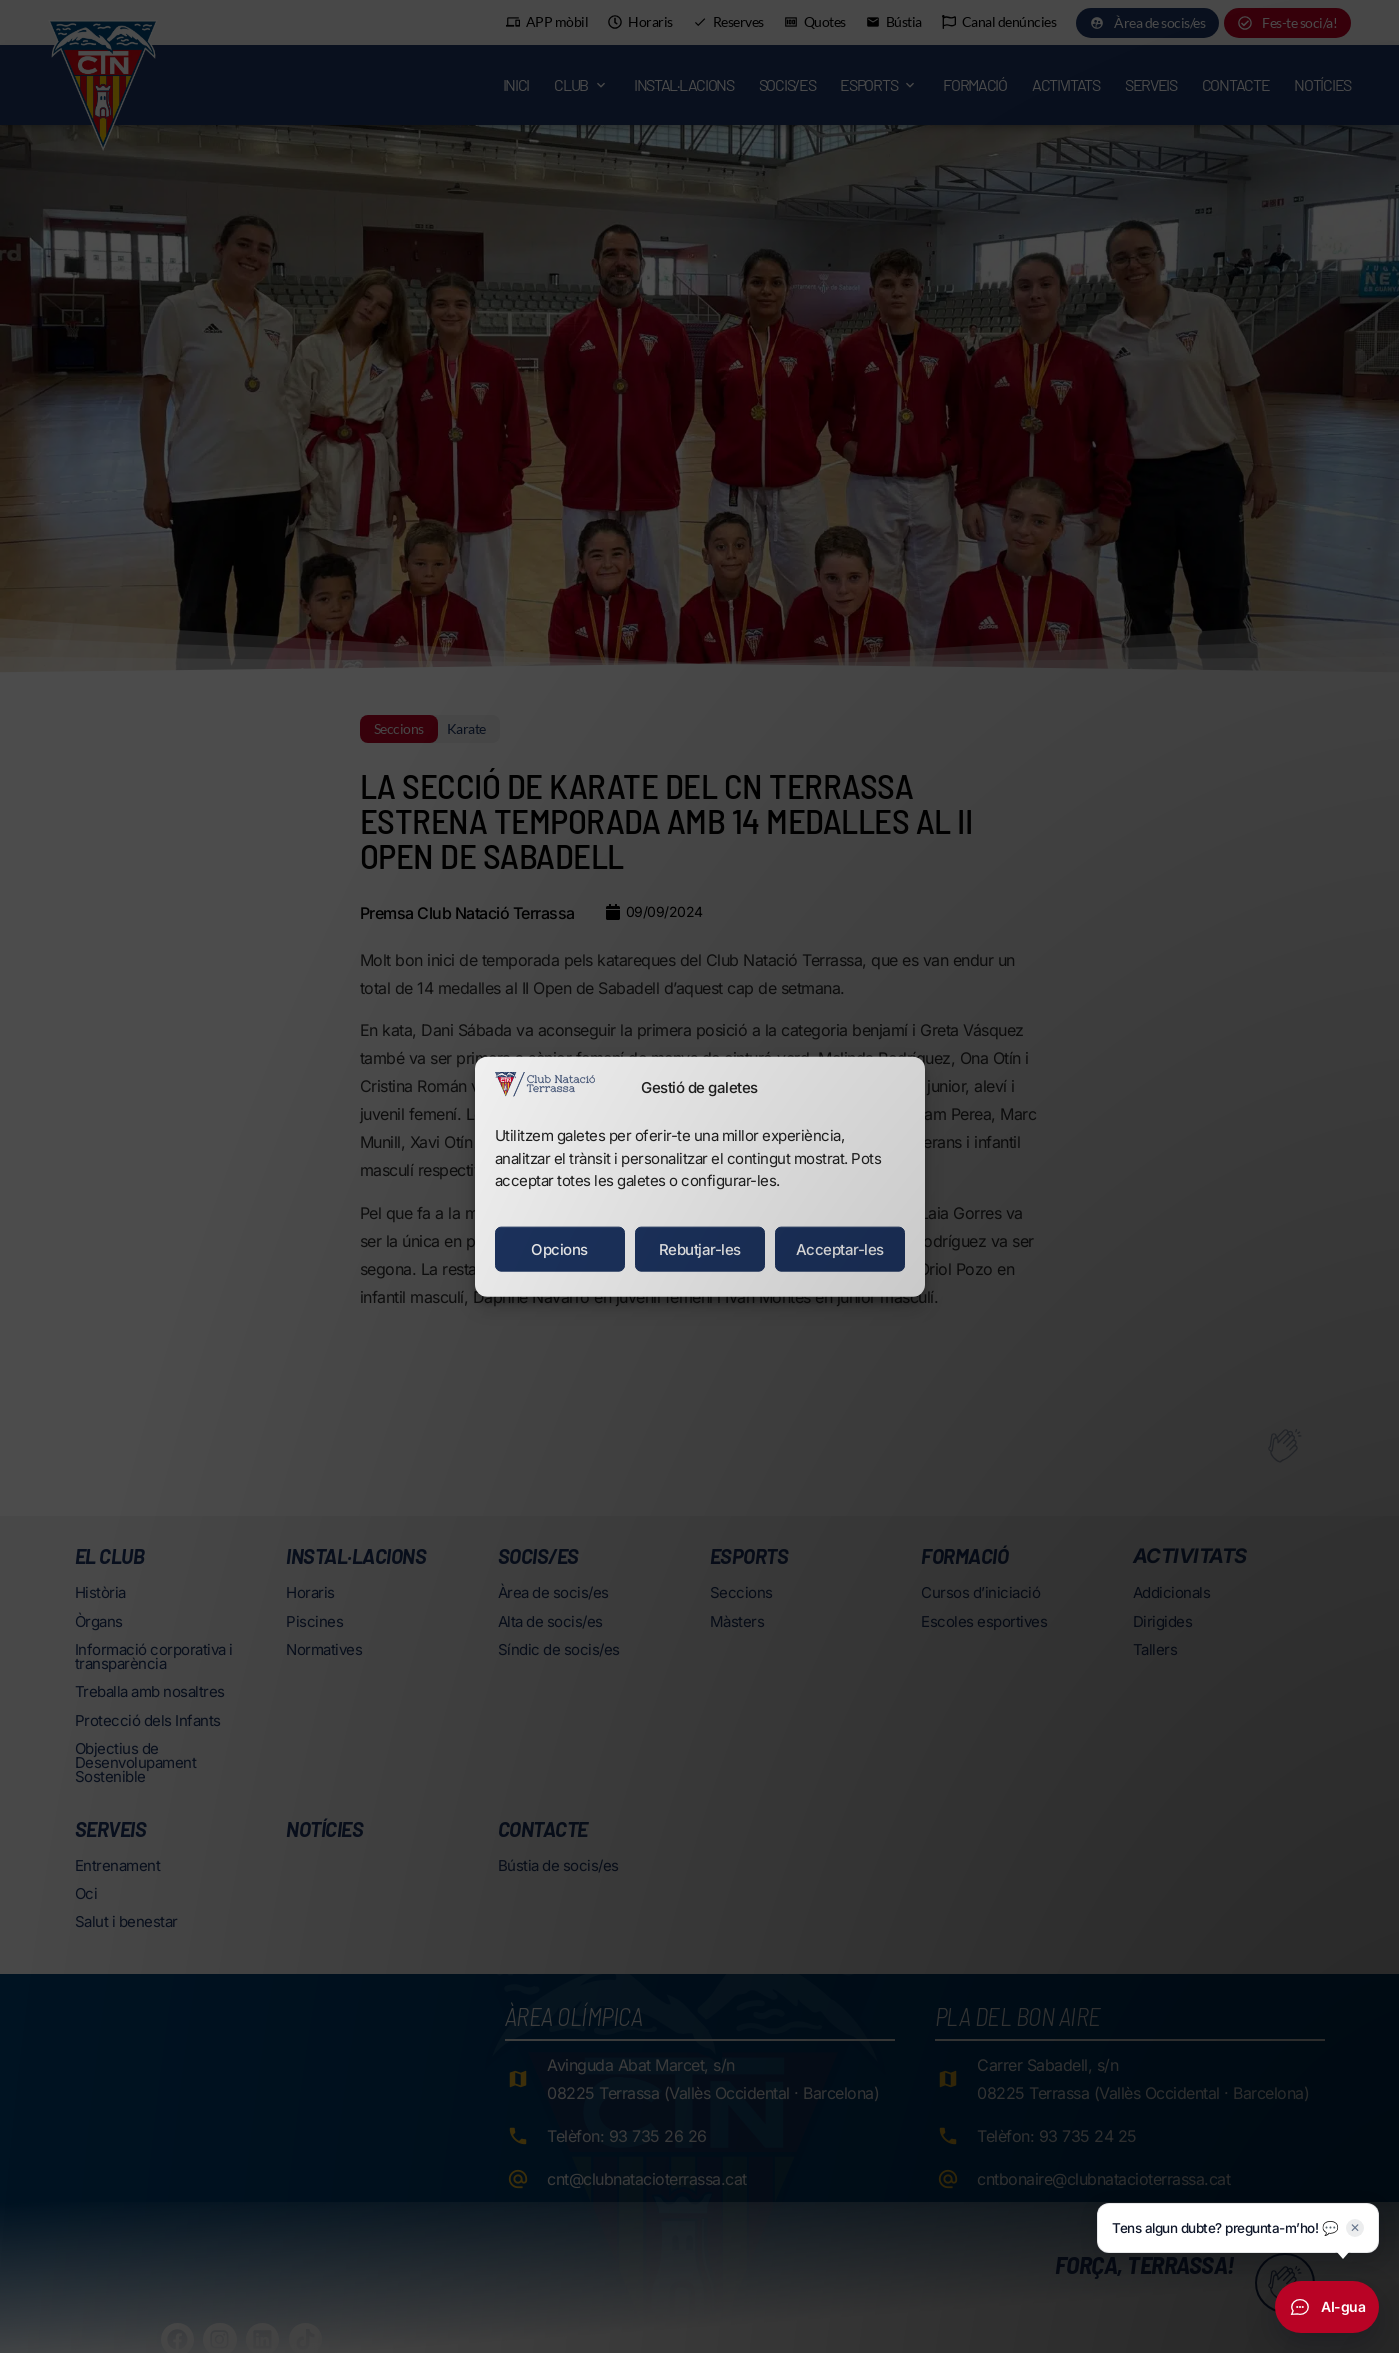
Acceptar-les (840, 1248)
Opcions (559, 1248)
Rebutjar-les (700, 1248)
